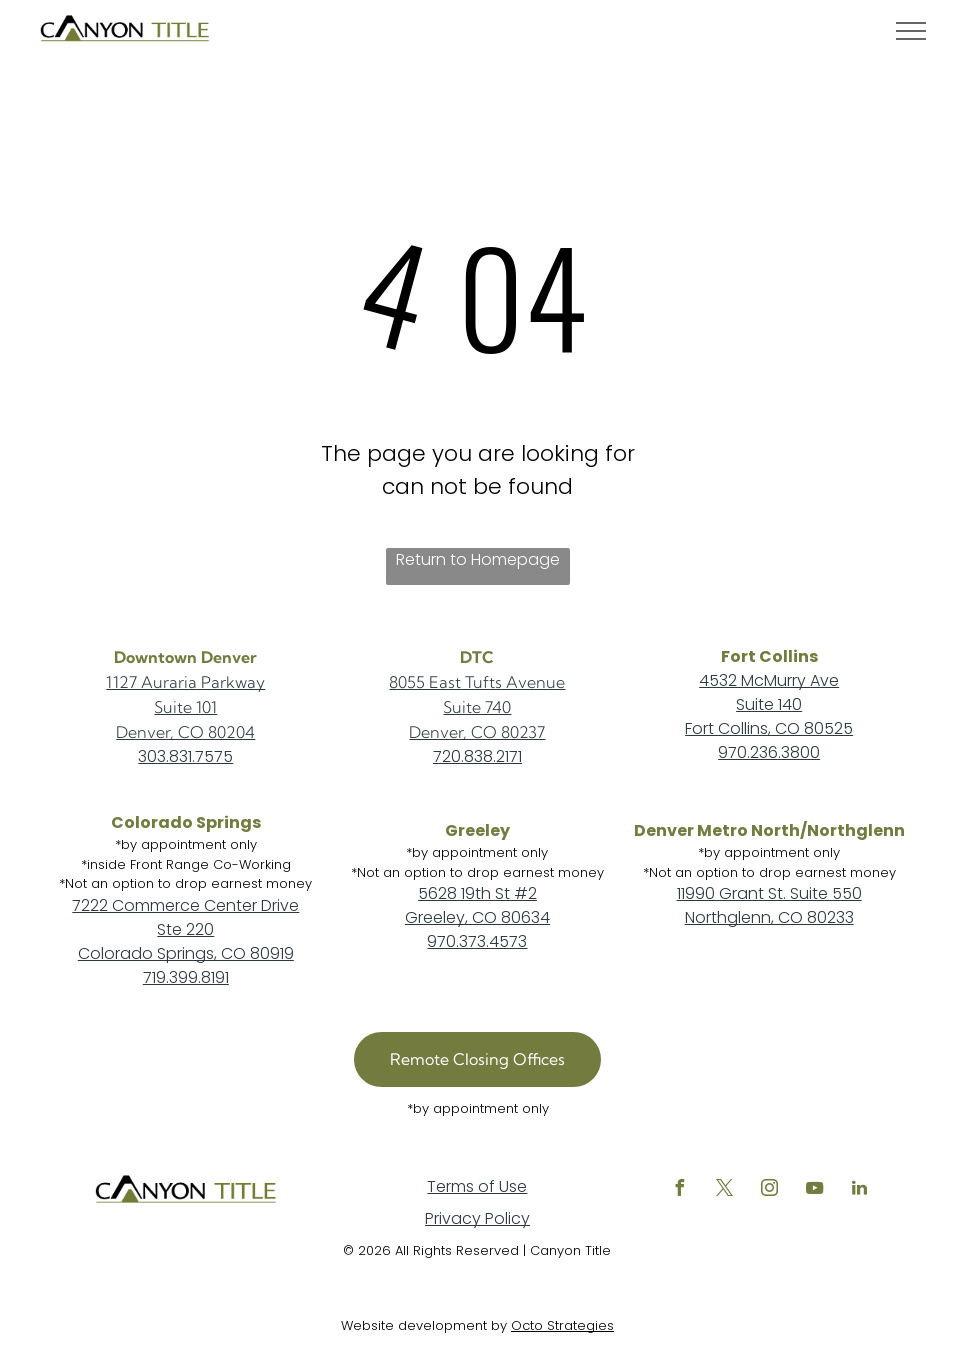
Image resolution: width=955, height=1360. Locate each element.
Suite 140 (769, 704)
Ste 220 (185, 929)
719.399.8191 (186, 977)
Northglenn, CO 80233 (769, 917)
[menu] (911, 31)
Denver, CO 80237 (477, 732)
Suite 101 (185, 707)
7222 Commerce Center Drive (185, 905)
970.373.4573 (477, 941)
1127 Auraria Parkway (185, 682)
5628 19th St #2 (477, 893)
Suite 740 (477, 707)
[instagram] (769, 1190)
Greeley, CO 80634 (477, 917)
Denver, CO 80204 (185, 732)
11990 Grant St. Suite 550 (769, 893)
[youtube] (814, 1190)
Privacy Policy (477, 1218)
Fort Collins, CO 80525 (769, 728)
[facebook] (679, 1190)
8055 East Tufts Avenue (477, 682)
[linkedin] (859, 1190)
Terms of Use (477, 1186)
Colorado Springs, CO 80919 (186, 953)
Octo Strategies (562, 1325)
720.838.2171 (477, 756)
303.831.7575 (185, 756)
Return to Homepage (478, 559)
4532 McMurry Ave (769, 680)
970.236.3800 (769, 752)
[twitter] (724, 1190)
